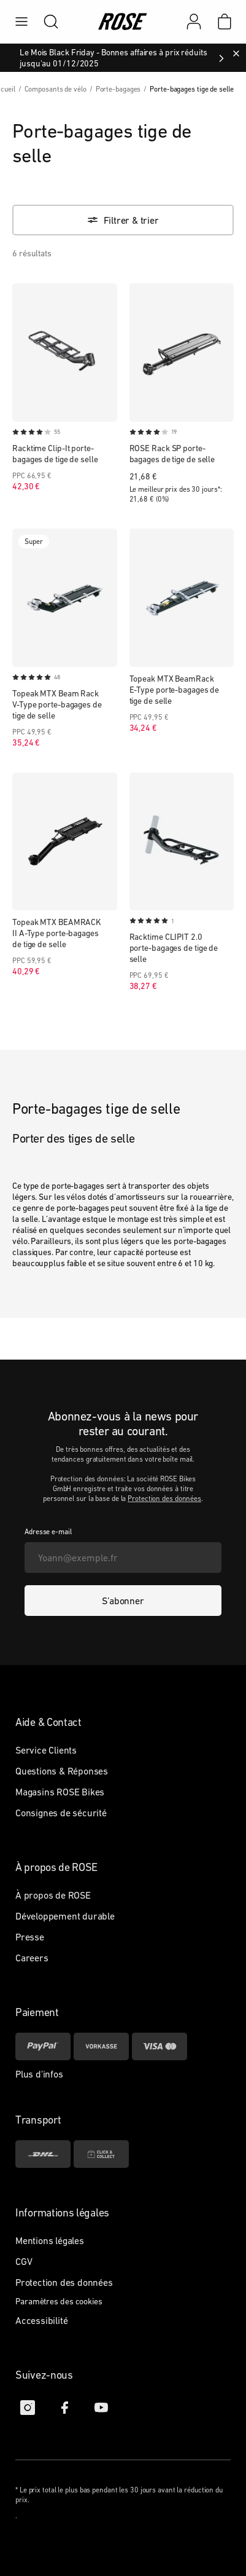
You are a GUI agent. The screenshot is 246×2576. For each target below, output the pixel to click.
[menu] (21, 21)
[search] (45, 21)
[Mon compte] (194, 21)
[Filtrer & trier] (123, 220)
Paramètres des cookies (58, 2301)
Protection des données (164, 1498)
